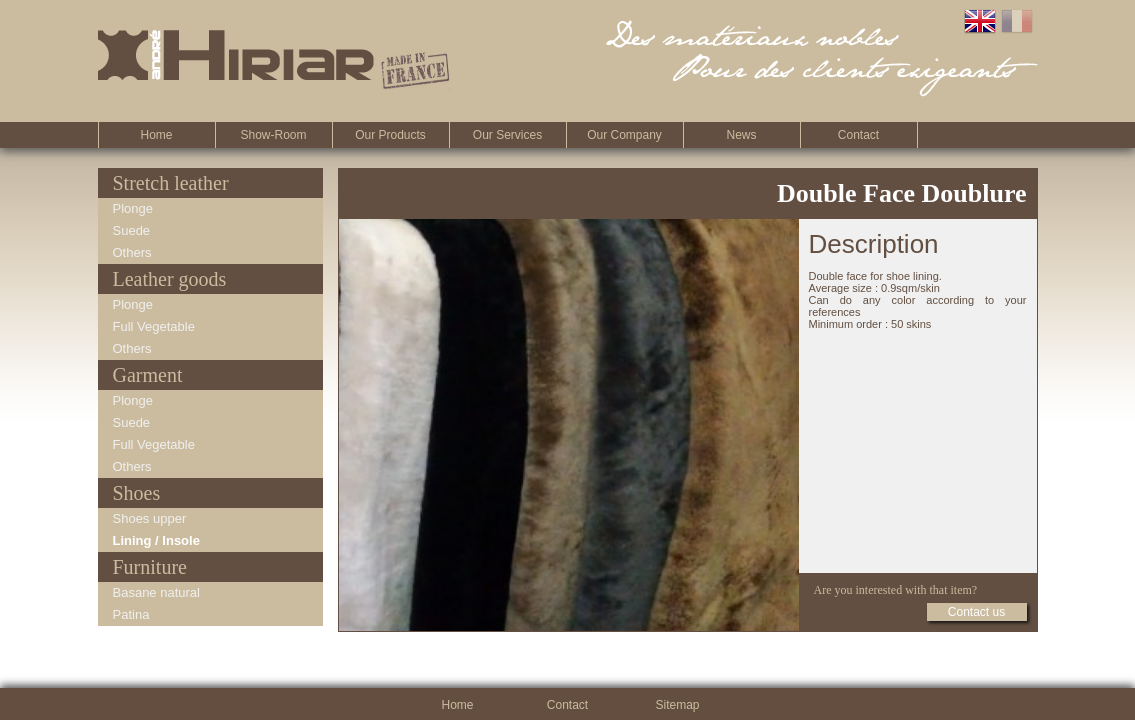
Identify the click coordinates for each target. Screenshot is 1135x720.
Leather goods (170, 279)
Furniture (150, 567)
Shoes (137, 493)
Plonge (133, 208)
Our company (624, 135)
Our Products (390, 135)
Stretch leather (171, 183)
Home (156, 135)
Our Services (507, 135)
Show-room (273, 135)
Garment (148, 375)
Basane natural (156, 592)
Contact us (976, 612)
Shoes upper (150, 518)
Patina (131, 614)
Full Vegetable (154, 326)
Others (132, 252)
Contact (858, 135)
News (741, 135)
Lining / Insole (156, 540)
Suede (132, 230)
